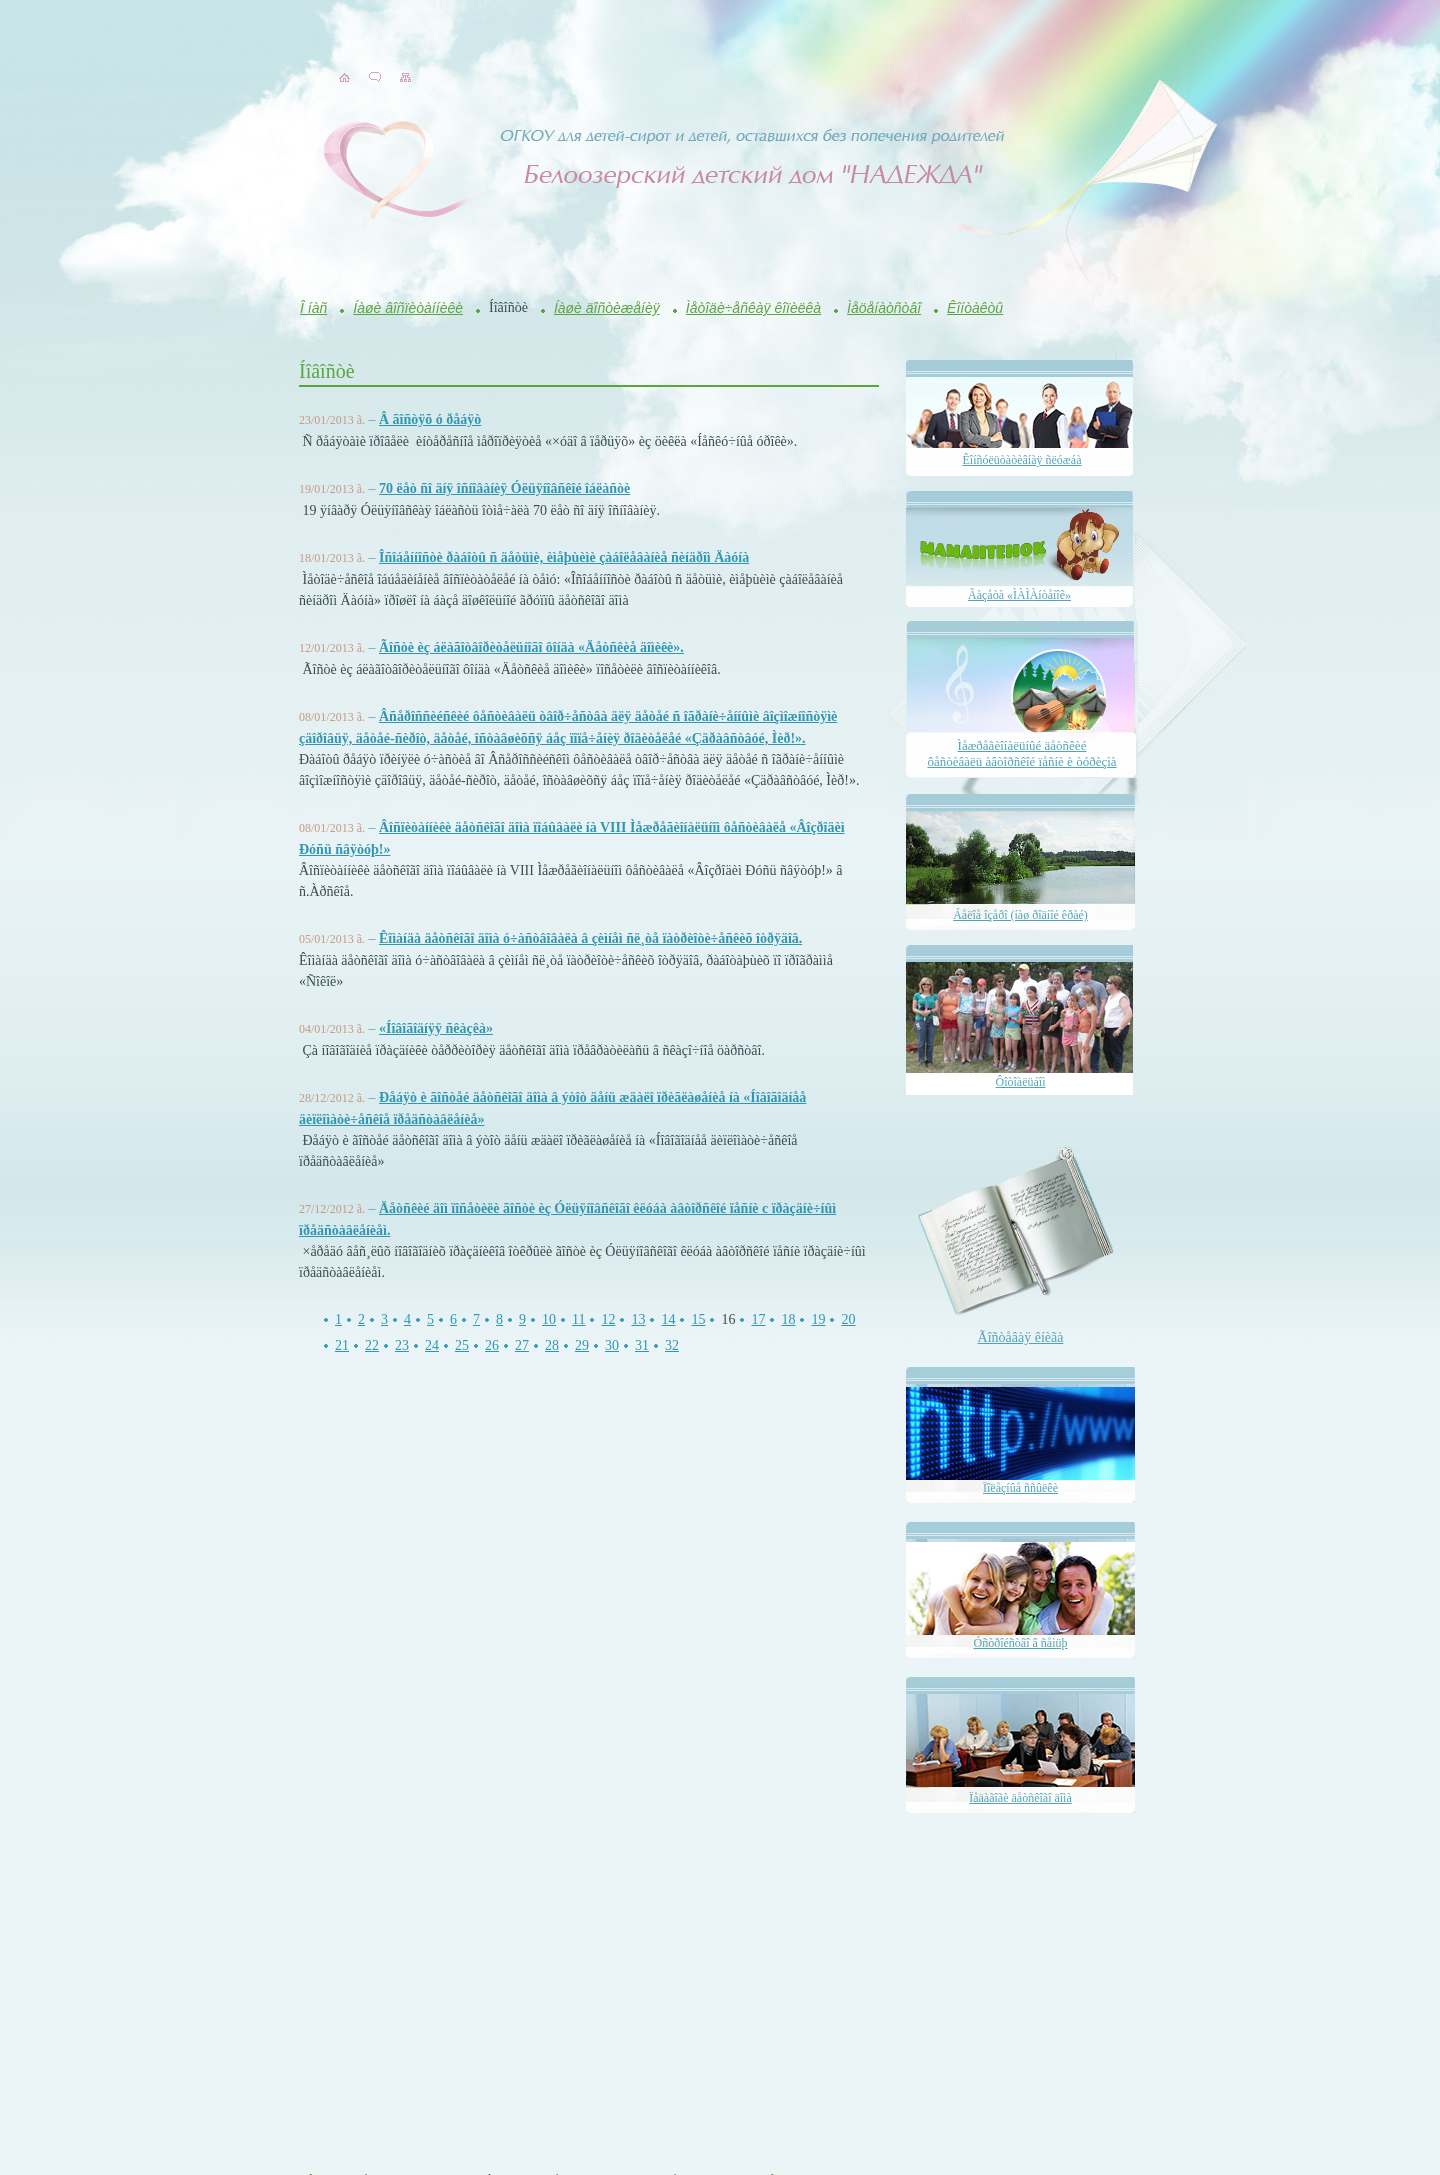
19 (818, 1319)
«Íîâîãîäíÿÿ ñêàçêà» (436, 1028)
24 (432, 1345)
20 (848, 1319)
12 (608, 1319)
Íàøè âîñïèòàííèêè (408, 308)
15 (698, 1319)
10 (549, 1319)
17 (758, 1319)
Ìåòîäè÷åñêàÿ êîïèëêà (753, 308)
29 (582, 1345)
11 (578, 1319)
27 (522, 1345)
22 (372, 1345)
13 (638, 1319)
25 (462, 1345)
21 (342, 1345)
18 (788, 1319)
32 (672, 1345)
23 (402, 1345)
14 (668, 1319)
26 (492, 1345)
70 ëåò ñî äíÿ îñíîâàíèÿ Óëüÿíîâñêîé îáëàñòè (504, 488)
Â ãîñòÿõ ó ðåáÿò (430, 419)
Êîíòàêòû (975, 308)
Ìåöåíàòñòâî (884, 308)
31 (642, 1345)
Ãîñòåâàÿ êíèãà (1021, 1337)
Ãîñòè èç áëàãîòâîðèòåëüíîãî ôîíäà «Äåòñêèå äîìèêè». (531, 647)
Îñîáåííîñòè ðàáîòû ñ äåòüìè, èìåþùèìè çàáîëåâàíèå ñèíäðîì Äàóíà (564, 557)
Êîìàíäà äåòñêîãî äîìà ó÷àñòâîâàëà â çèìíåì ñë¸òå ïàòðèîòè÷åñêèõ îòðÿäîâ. (590, 938)
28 (552, 1345)
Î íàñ (313, 308)
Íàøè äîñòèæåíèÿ (607, 308)
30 (612, 1345)
